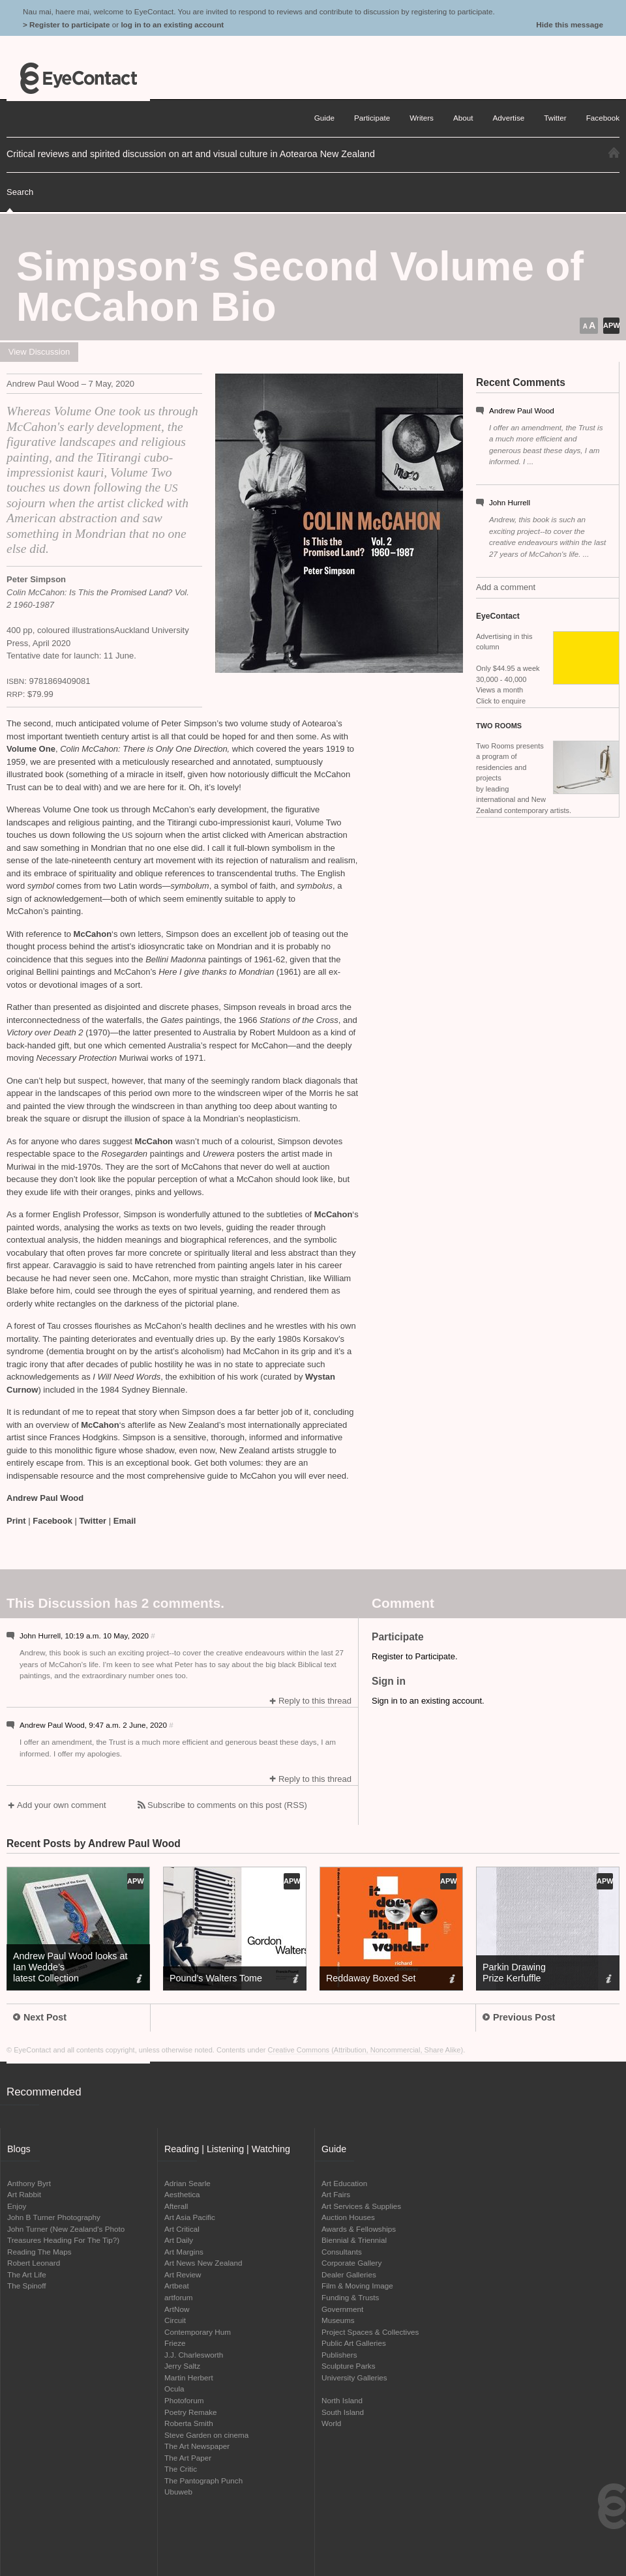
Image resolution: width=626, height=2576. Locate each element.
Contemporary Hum (197, 2332)
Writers (422, 117)
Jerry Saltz (182, 2365)
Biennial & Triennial (354, 2240)
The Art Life (26, 2274)
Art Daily (178, 2240)
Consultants (341, 2251)
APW (611, 325)
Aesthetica (182, 2194)
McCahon (93, 934)
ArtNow (176, 2309)
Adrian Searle (187, 2183)
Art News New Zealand (203, 2262)
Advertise (509, 117)
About (463, 117)
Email (124, 1521)
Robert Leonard (33, 2262)
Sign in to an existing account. (428, 1701)
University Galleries (354, 2377)
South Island (342, 2412)
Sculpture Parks (348, 2365)
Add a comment (505, 587)
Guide (324, 117)
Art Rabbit (24, 2194)
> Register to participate (66, 24)
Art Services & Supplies (361, 2206)
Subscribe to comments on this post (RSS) (227, 1805)
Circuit (175, 2320)
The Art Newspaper (197, 2446)
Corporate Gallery (351, 2262)
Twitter (93, 1521)
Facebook (52, 1521)
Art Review (182, 2274)
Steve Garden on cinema (206, 2435)
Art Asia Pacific (189, 2217)
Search (20, 192)
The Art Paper (187, 2457)
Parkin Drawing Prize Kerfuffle (514, 1972)
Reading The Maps (39, 2251)
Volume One (31, 749)
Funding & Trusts (350, 2297)
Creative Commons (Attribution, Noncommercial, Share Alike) (366, 2050)
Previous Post (519, 2017)
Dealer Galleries (348, 2274)
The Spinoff (26, 2285)
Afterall (176, 2206)
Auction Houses (348, 2217)
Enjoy (16, 2206)
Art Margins (183, 2251)
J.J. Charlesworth (193, 2354)
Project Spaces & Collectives (370, 2332)
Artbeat (176, 2285)
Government (342, 2309)
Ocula (174, 2388)
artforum (178, 2297)
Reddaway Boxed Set (371, 1978)
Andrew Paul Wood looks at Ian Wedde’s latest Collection (70, 1967)
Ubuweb (178, 2491)
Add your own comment (61, 1805)
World (331, 2423)
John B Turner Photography (53, 2217)
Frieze (174, 2343)
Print (16, 1521)
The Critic (180, 2469)
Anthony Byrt (29, 2183)
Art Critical (182, 2229)
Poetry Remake (190, 2412)
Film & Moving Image (357, 2285)
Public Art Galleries (353, 2343)
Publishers (339, 2354)
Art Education (344, 2183)
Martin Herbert (188, 2377)
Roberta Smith (188, 2423)
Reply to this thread (314, 1701)
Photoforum (183, 2400)
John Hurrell (509, 502)
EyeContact (78, 78)
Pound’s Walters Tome (216, 1978)
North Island (342, 2400)
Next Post (40, 2017)
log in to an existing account (172, 24)
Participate (372, 117)
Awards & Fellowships (358, 2229)
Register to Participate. (415, 1656)
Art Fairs (335, 2194)
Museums (338, 2320)
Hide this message (569, 24)
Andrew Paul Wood (521, 410)
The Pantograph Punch (203, 2480)
